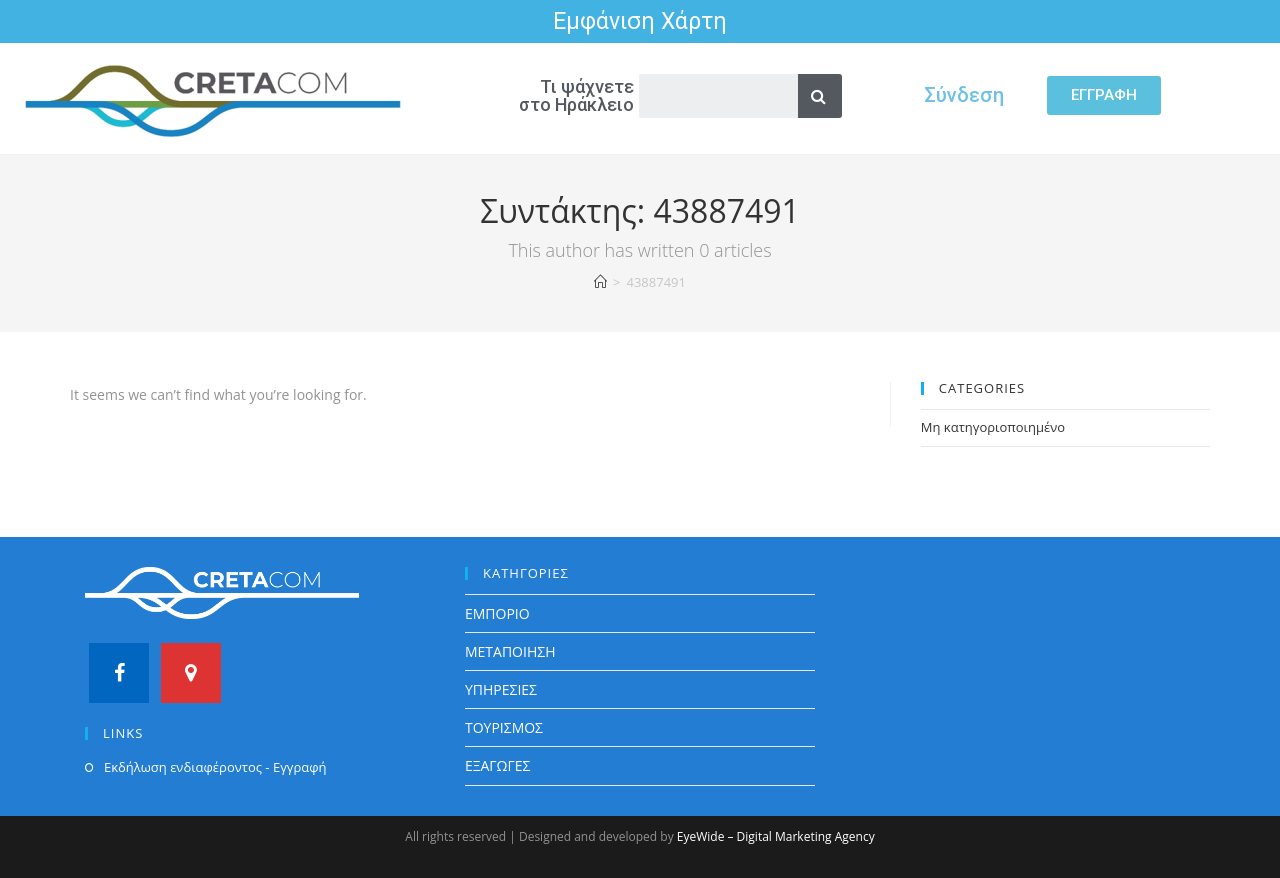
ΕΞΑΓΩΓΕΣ (498, 765)
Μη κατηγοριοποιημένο (993, 427)
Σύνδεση (964, 95)
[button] (1104, 95)
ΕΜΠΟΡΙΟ (497, 613)
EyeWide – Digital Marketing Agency (776, 836)
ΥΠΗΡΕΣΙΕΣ (501, 689)
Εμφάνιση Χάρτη (640, 21)
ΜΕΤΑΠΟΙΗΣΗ (510, 651)
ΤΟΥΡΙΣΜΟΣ (504, 727)
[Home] (600, 282)
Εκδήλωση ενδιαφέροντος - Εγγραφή (215, 767)
